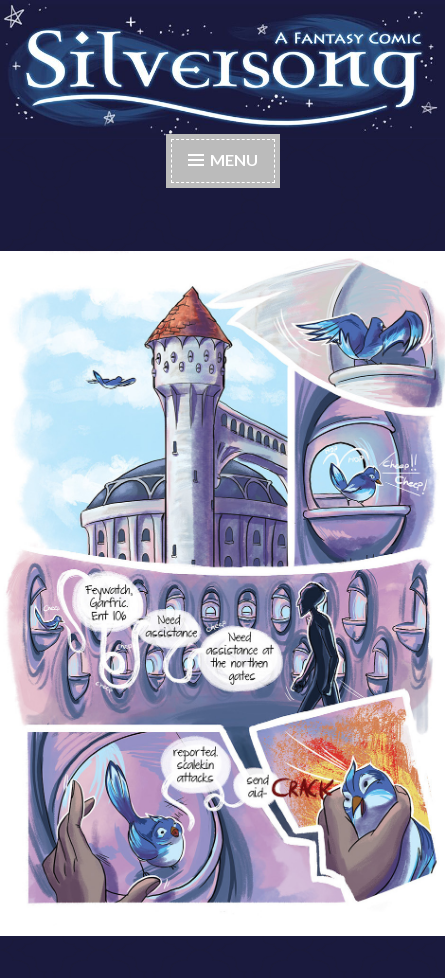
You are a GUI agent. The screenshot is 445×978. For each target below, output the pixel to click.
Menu (234, 159)
